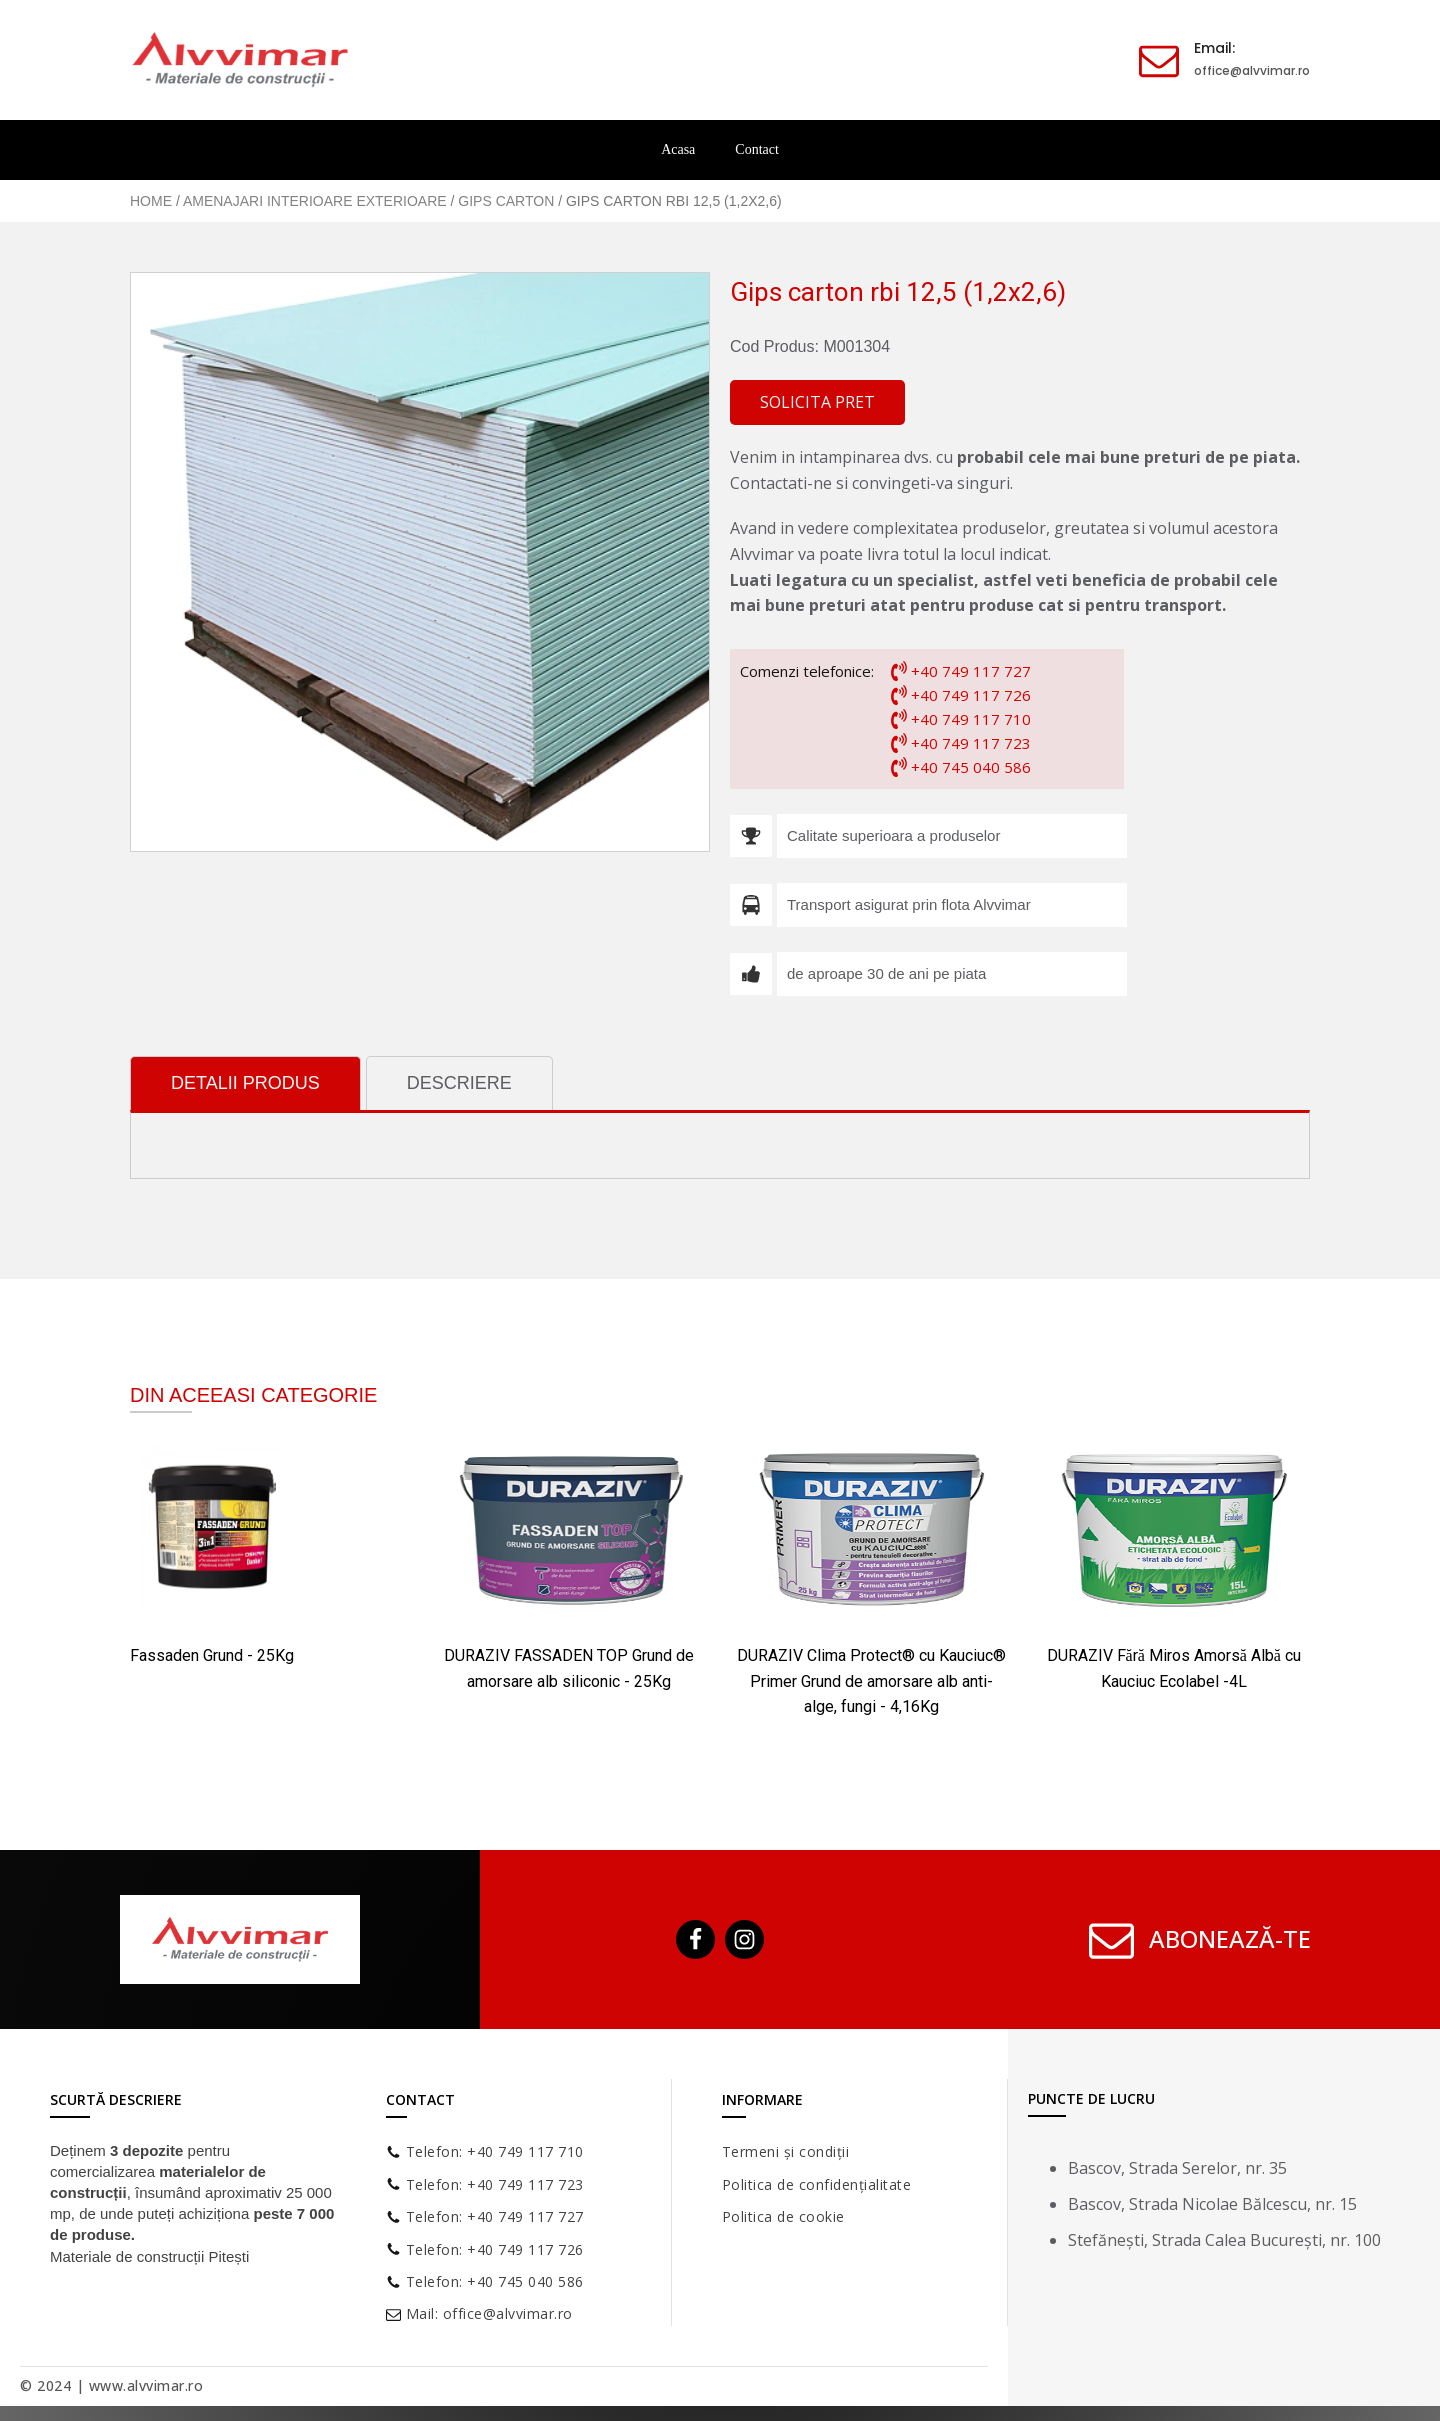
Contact (757, 149)
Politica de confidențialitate (817, 2184)
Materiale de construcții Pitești (149, 2256)
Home (151, 201)
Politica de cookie (783, 2216)
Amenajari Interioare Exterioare (315, 201)
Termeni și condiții (786, 2151)
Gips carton (506, 201)
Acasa (678, 149)
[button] (817, 403)
